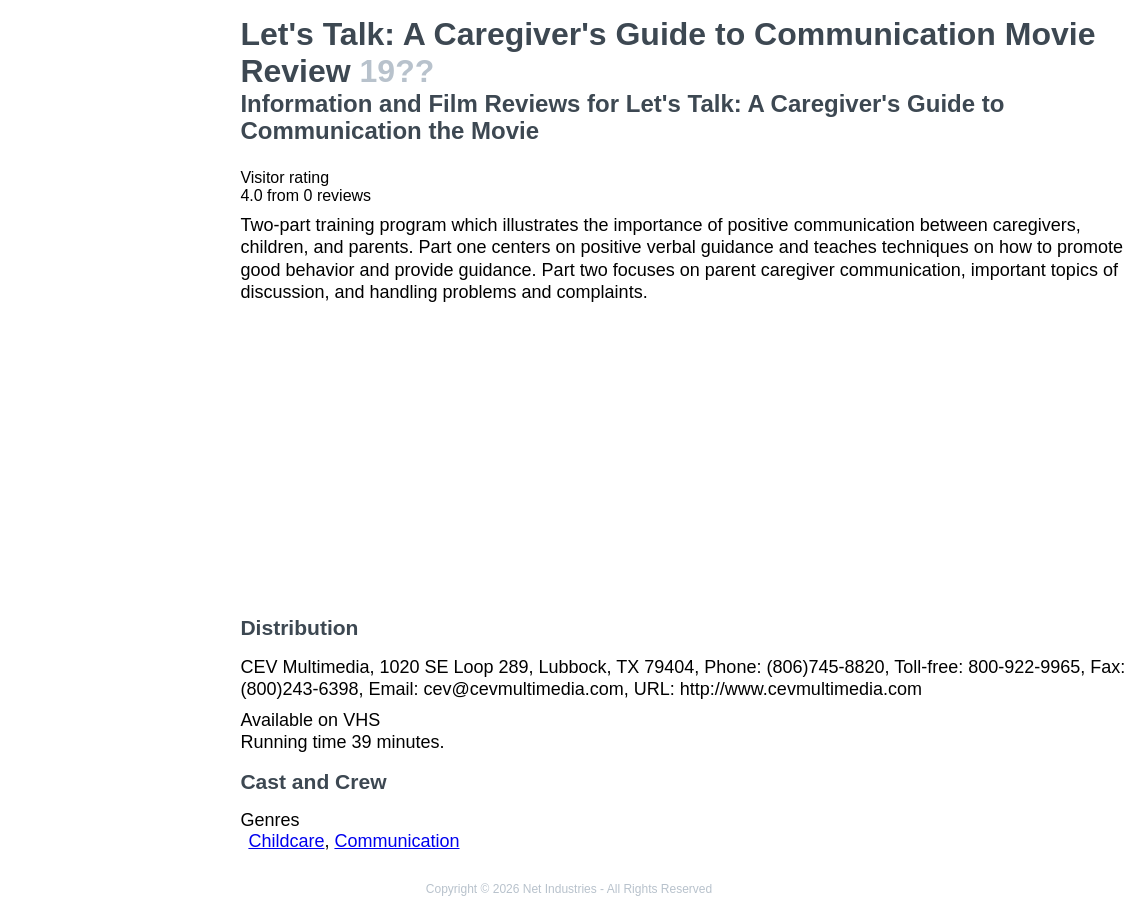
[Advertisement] (124, 316)
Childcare (286, 841)
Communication (396, 841)
